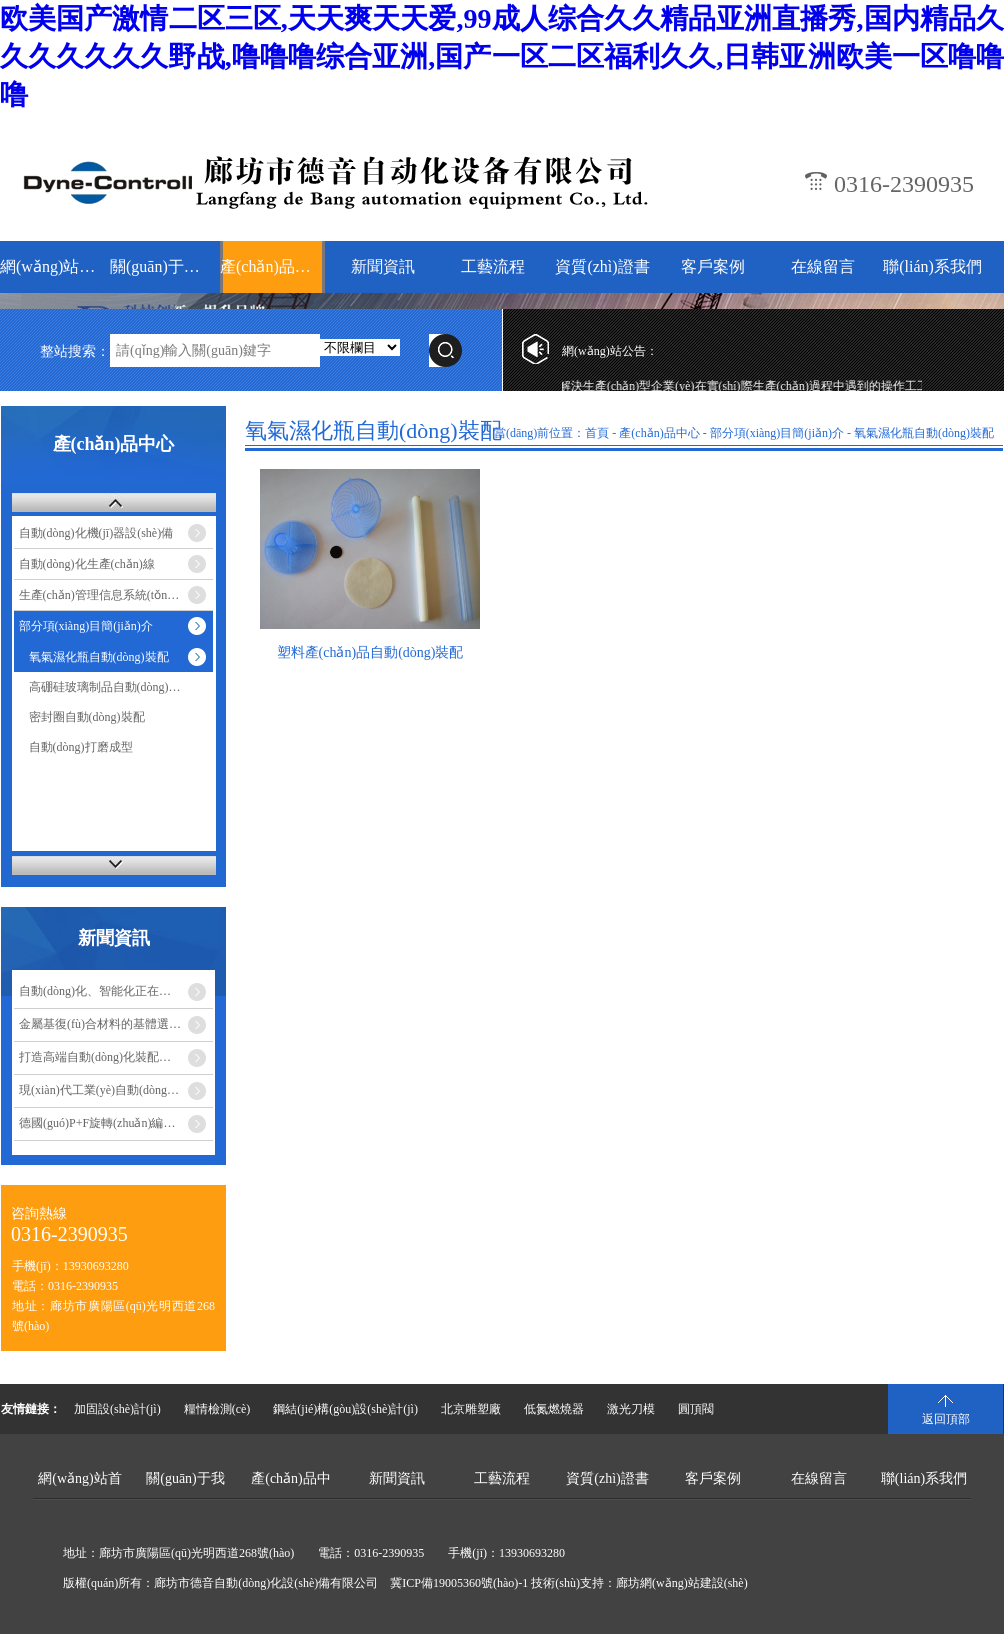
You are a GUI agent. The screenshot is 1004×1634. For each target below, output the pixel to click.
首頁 (597, 433)
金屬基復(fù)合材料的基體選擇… (106, 1024)
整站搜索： (75, 351)
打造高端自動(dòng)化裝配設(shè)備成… (116, 1057)
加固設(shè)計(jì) (117, 1409)
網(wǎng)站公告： (610, 351)
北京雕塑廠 (471, 1409)
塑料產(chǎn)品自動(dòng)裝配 (370, 652)
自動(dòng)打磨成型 (81, 747)
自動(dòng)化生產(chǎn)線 (87, 564)
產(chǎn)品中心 (272, 266)
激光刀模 (631, 1409)
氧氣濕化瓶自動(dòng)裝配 (99, 657)
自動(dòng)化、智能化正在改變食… (113, 991)
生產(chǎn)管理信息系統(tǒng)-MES (112, 595)
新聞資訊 (383, 266)
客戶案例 (713, 266)
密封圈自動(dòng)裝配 (87, 717)
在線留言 (823, 266)
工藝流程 (493, 266)
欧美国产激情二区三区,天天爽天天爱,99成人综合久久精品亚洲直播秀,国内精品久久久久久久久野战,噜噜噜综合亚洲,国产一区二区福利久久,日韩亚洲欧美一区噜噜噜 (502, 56)
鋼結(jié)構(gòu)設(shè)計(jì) (345, 1409)
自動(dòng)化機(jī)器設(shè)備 (96, 533)
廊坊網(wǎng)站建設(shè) (682, 1583)
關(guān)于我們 (162, 266)
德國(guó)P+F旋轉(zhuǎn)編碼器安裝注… (116, 1123)
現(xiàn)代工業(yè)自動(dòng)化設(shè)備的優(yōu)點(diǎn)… (116, 1090)
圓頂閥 (696, 1409)
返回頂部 (946, 1419)
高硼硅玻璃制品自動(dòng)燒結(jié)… (121, 687)
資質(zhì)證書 (602, 266)
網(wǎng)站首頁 (52, 266)
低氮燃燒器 (554, 1409)
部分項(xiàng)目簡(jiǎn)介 (86, 626)
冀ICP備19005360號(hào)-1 (459, 1583)
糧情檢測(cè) (217, 1409)
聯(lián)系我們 (932, 266)
